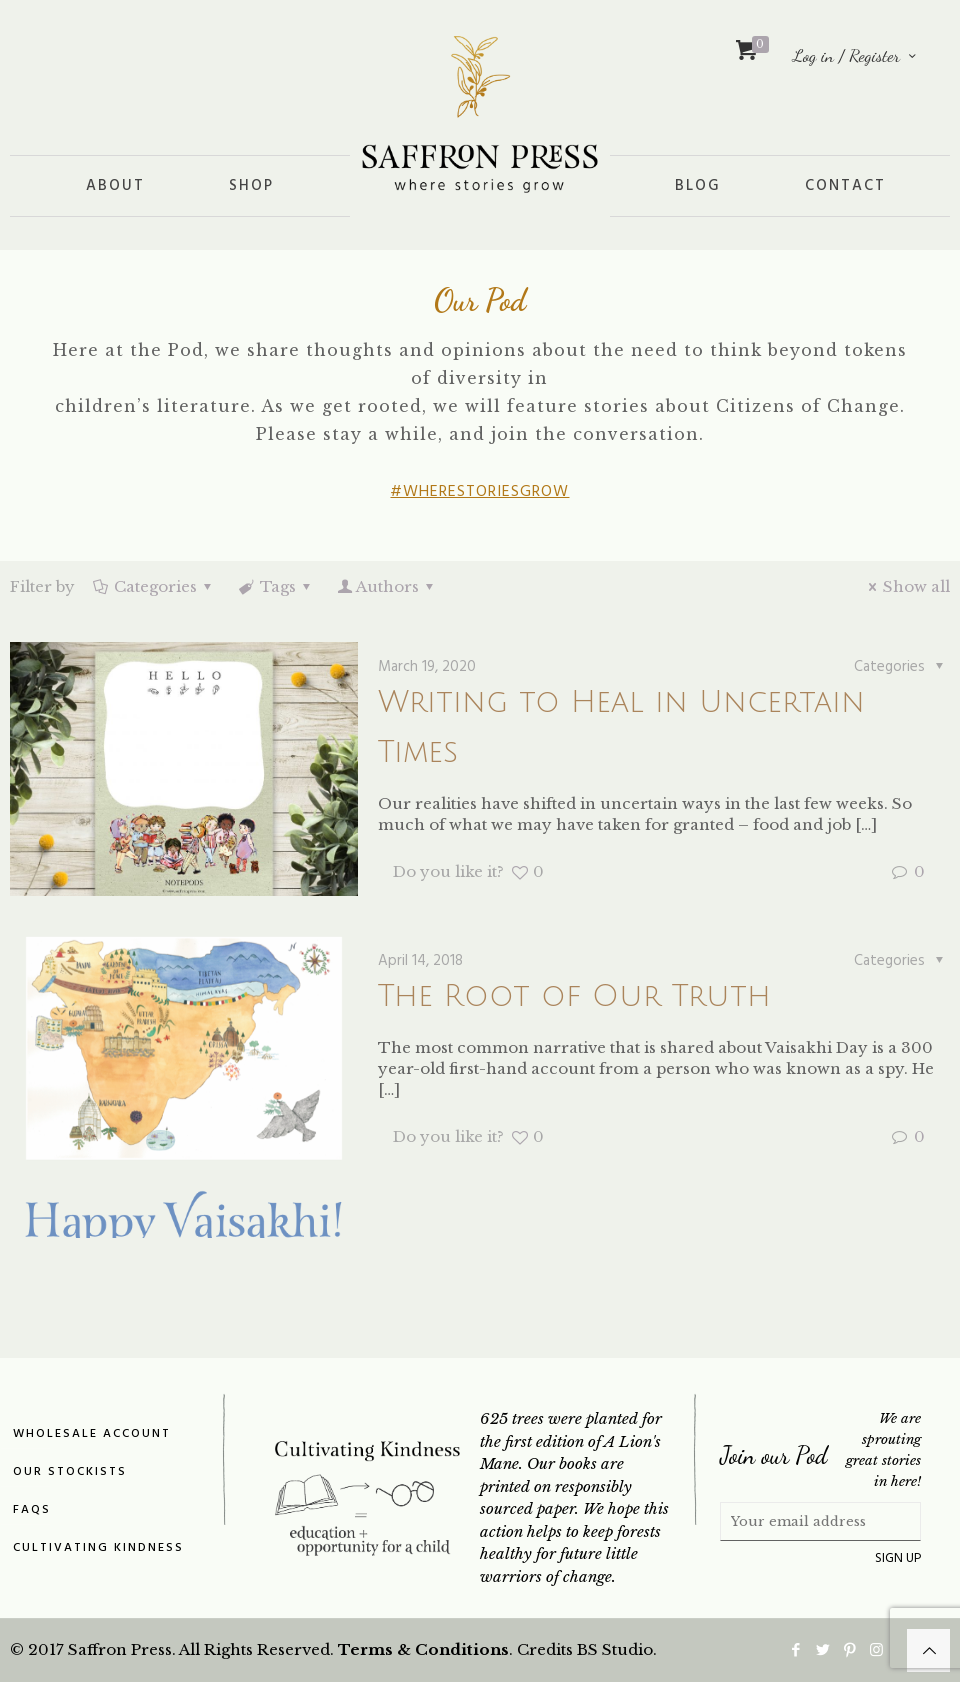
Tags (276, 586)
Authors (387, 586)
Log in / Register (856, 55)
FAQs (32, 1510)
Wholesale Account (92, 1434)
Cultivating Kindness (98, 1548)
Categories (154, 586)
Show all (906, 586)
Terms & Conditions (423, 1649)
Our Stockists (70, 1472)
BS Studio (615, 1649)
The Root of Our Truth (574, 996)
